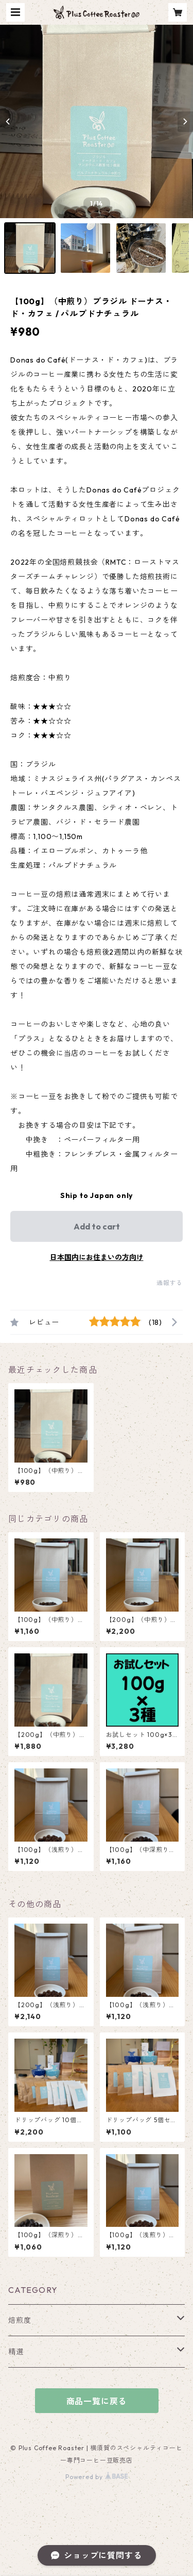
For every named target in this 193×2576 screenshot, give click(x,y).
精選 (16, 2351)
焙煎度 (19, 2320)
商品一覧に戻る (96, 2401)
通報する (169, 1283)
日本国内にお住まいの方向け (97, 1257)
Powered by (96, 2477)
